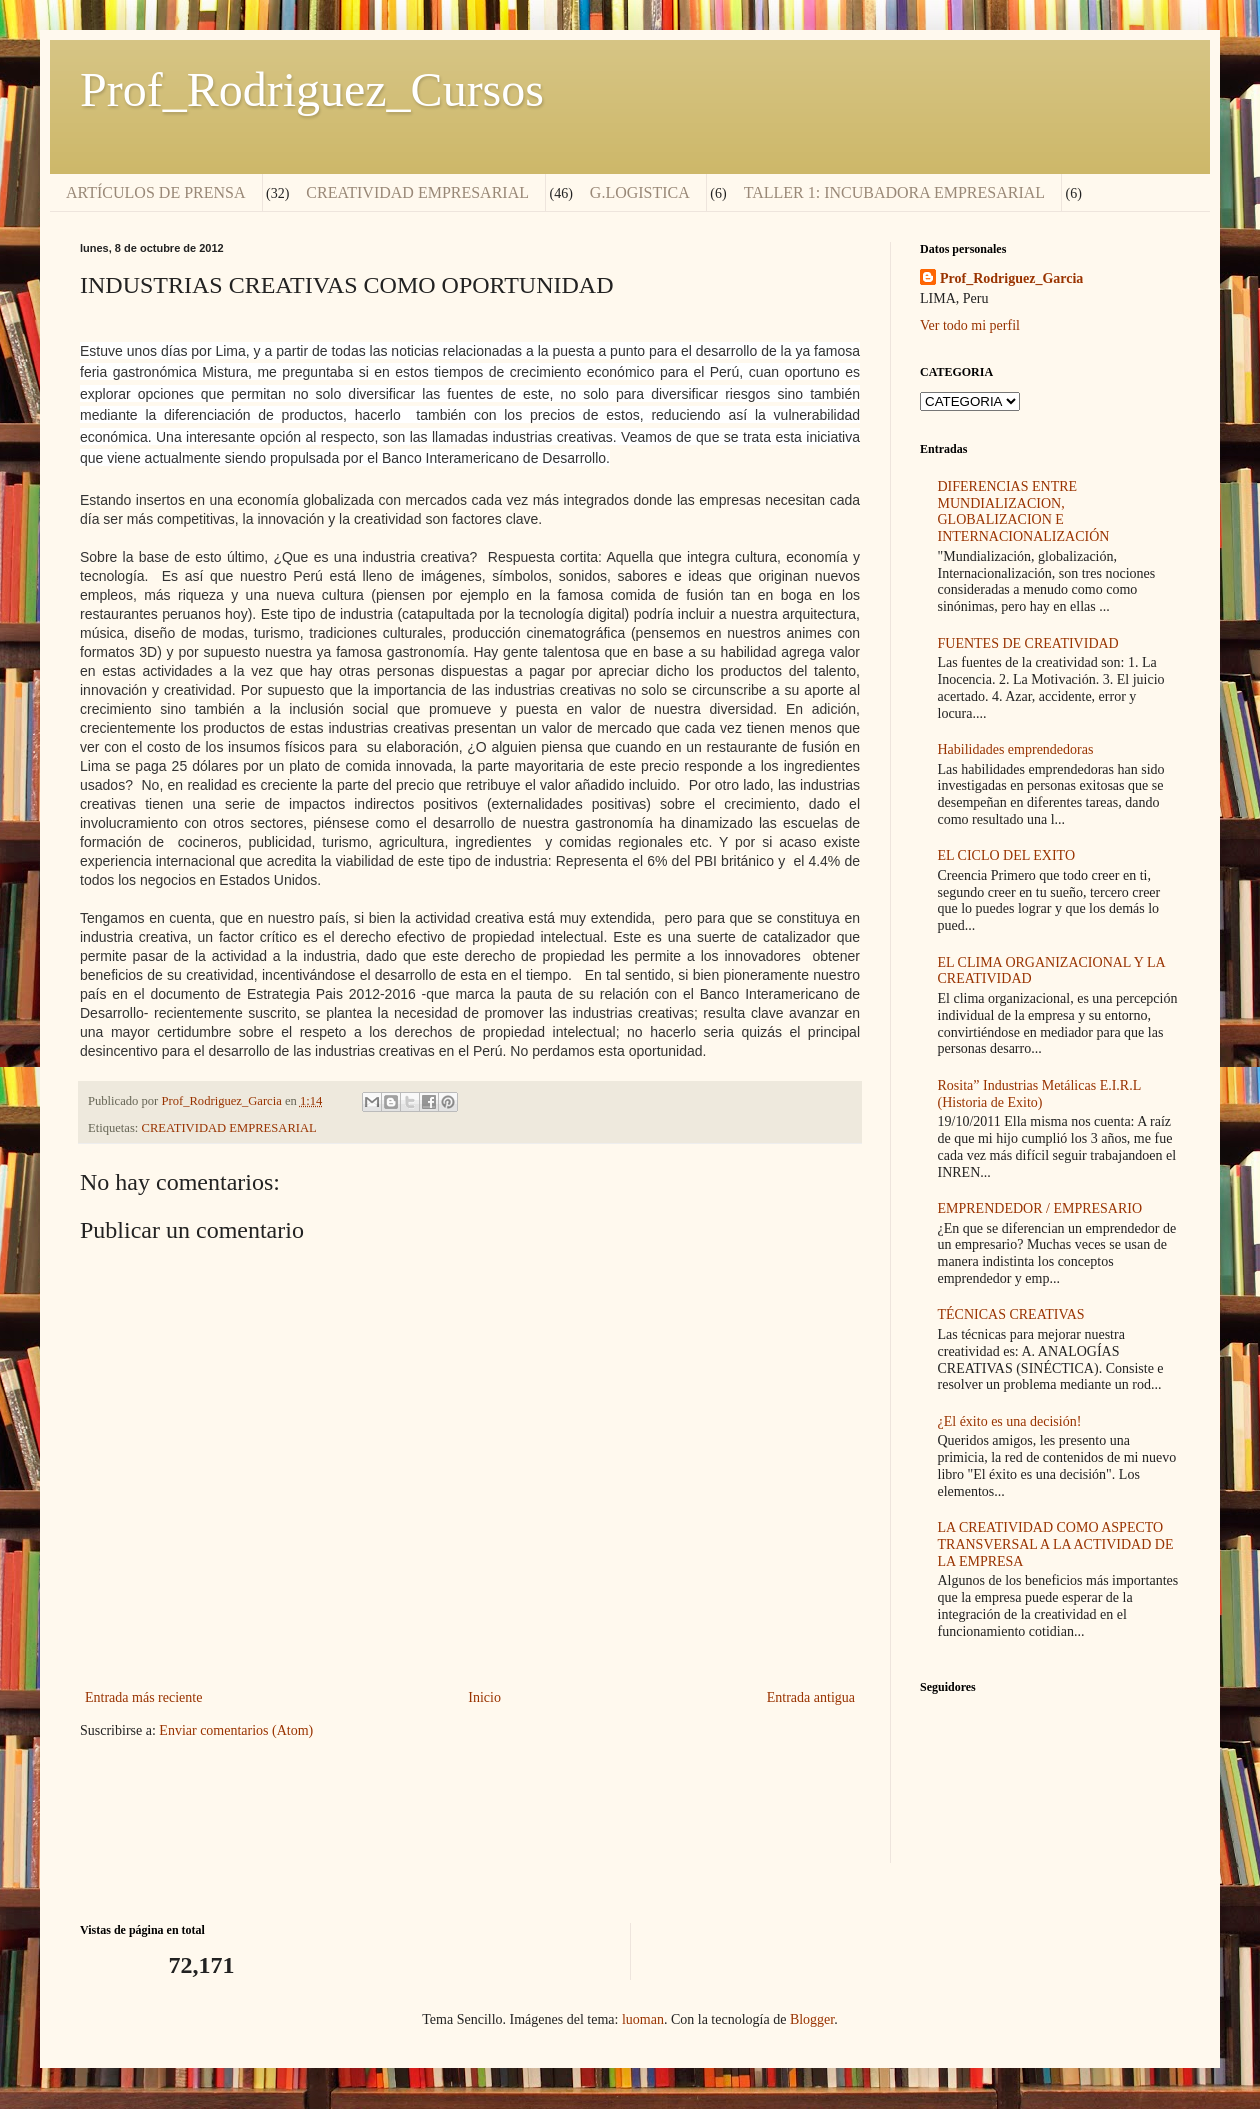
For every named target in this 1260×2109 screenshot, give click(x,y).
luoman (643, 2019)
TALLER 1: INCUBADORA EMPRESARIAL (894, 192)
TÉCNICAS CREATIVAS (1011, 1314)
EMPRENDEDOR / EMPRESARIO (1040, 1208)
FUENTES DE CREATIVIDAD (1028, 643)
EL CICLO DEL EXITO (1007, 855)
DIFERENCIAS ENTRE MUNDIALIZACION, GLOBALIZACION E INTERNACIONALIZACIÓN (1024, 511)
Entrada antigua (811, 1697)
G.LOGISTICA (640, 192)
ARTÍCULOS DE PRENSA (156, 192)
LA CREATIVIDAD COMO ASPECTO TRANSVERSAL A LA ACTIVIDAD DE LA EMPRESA (1056, 1544)
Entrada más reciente (143, 1697)
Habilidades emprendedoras (1016, 749)
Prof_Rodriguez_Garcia (1011, 278)
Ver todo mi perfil (970, 325)
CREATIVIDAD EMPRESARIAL (417, 192)
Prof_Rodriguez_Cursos (312, 89)
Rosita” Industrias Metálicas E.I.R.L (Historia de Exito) (1039, 1094)
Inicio (484, 1697)
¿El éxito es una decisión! (1010, 1421)
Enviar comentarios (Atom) (236, 1730)
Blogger (812, 2019)
